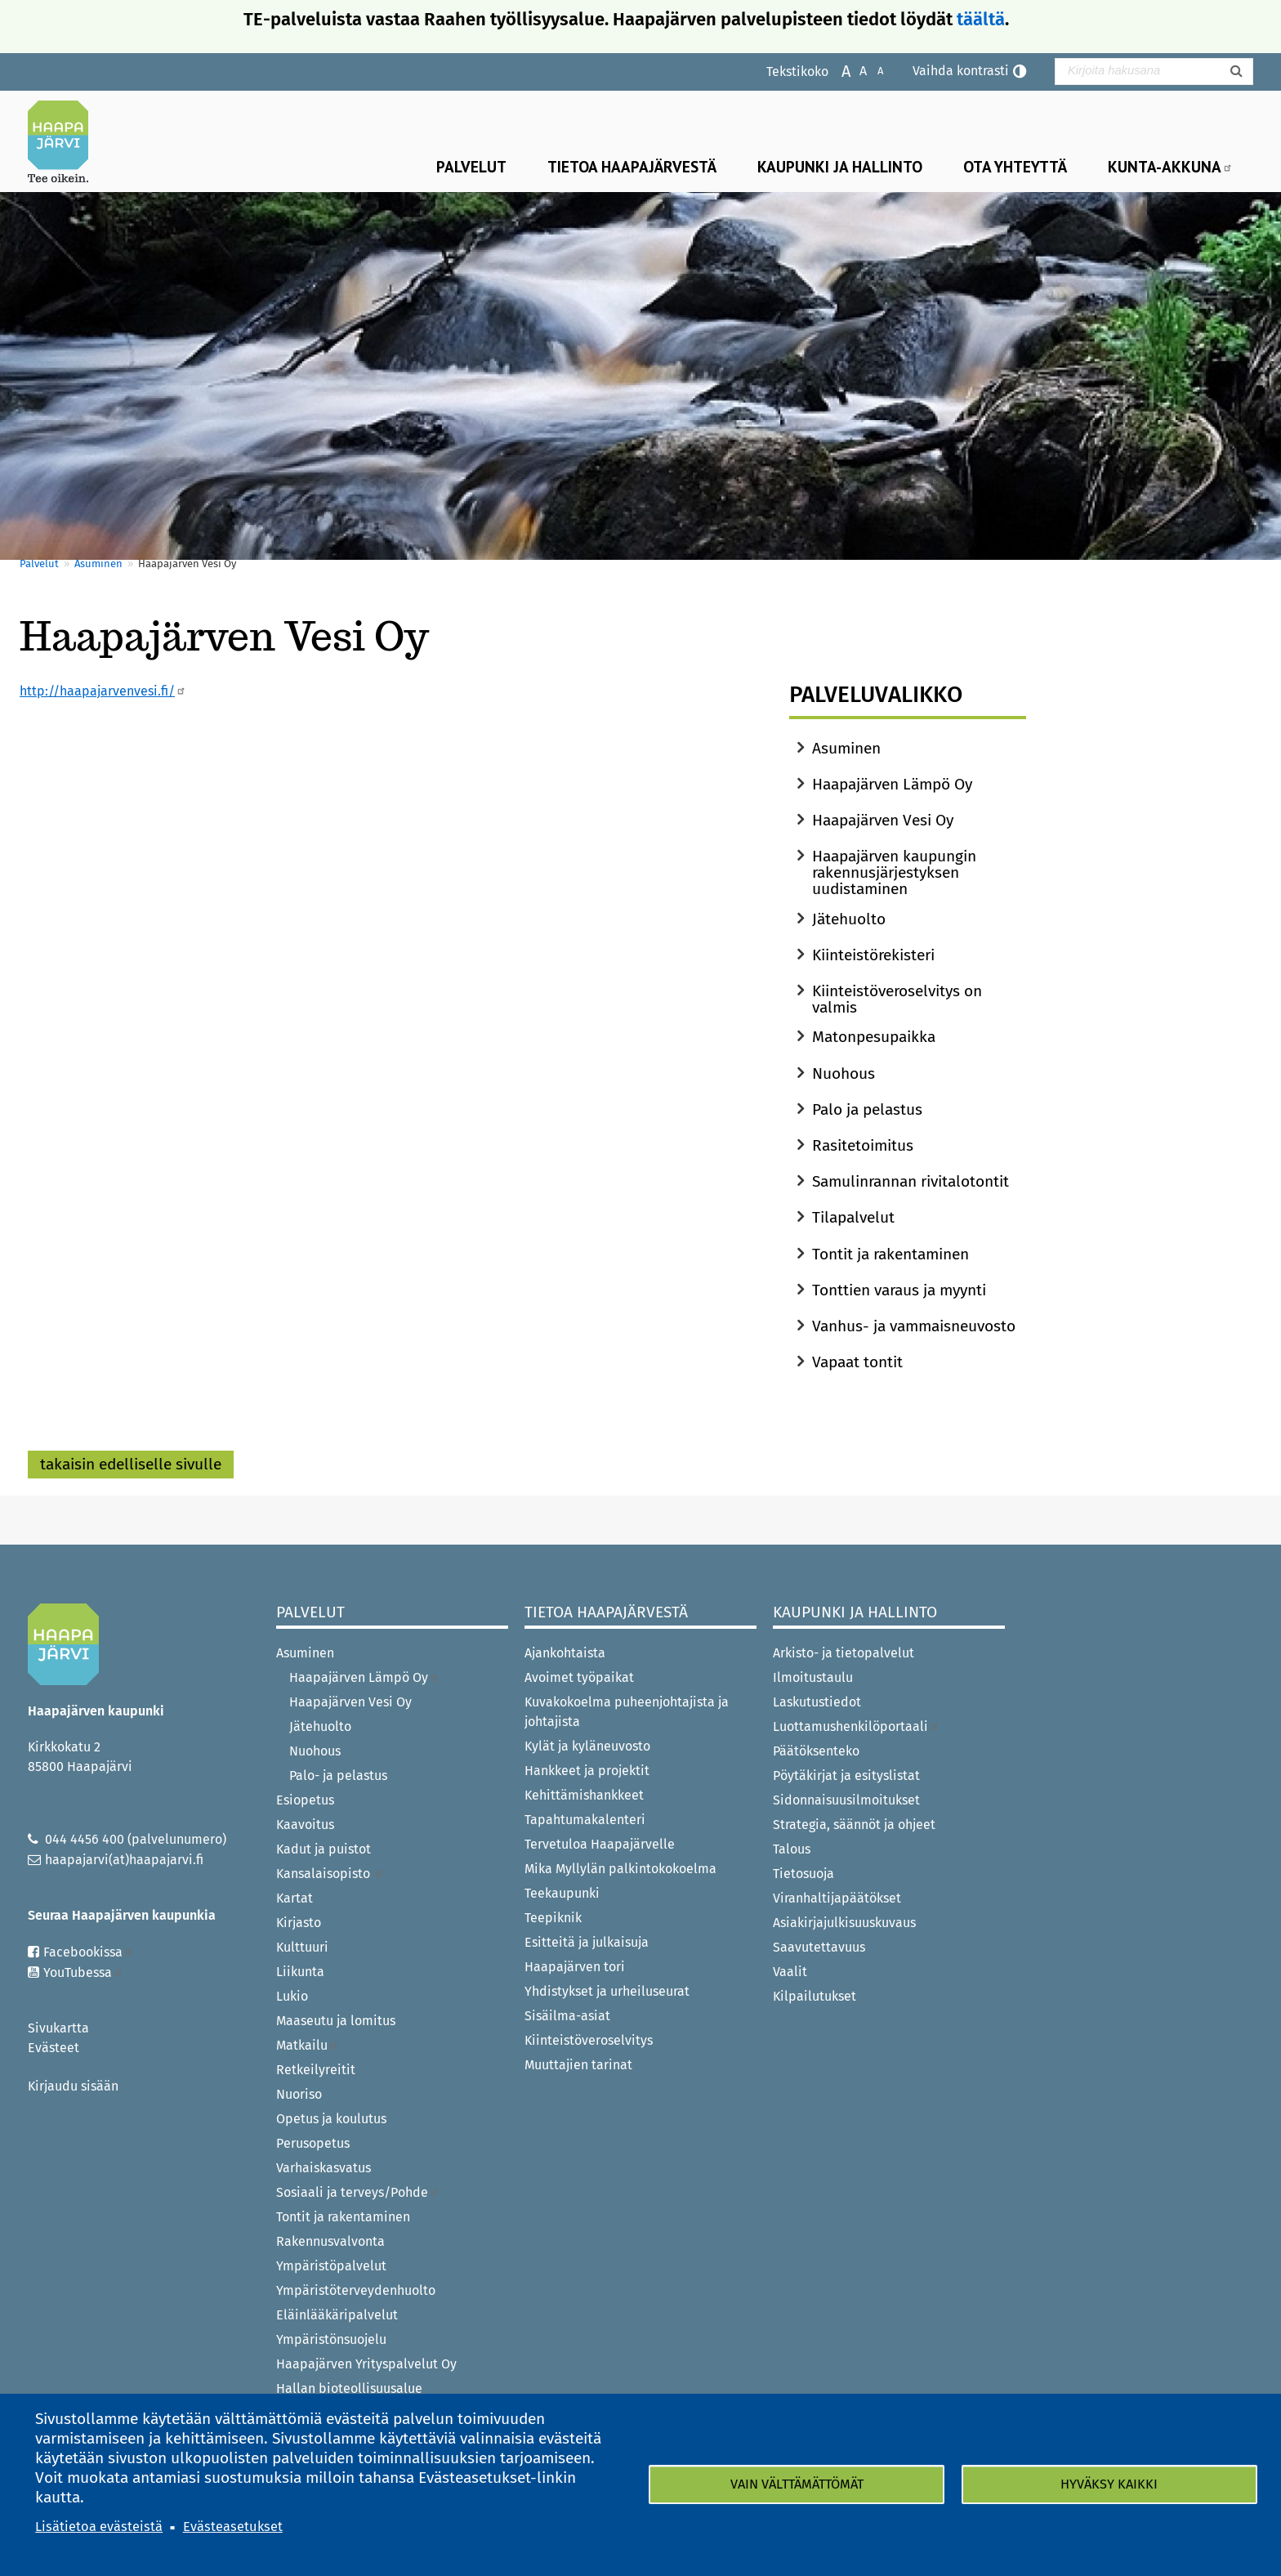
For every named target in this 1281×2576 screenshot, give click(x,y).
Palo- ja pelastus (338, 1775)
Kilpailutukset (814, 1996)
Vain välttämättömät (797, 2484)
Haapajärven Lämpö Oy (892, 784)
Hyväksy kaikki (1109, 2484)
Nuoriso (299, 2094)
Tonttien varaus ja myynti (899, 1290)
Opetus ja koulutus (331, 2119)
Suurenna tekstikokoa (838, 70)
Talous (791, 1849)
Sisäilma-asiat (567, 2016)
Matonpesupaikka (873, 1036)
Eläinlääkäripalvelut (337, 2315)
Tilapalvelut (853, 1217)
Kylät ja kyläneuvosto (587, 1746)
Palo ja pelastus (867, 1109)
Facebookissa (88, 1952)
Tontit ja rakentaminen (890, 1254)
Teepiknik (553, 1917)
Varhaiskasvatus (323, 2168)
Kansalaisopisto (330, 1873)
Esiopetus (305, 1800)
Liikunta (300, 1971)
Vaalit (790, 1971)
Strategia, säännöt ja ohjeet (854, 1824)
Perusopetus (313, 2143)
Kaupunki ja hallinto (839, 166)
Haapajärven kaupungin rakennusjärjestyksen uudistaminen (894, 872)
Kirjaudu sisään (73, 2086)
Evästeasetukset (233, 2526)
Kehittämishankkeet (584, 1795)
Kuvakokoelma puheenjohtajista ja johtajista (626, 1711)
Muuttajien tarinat (578, 2065)
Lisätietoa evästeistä (99, 2526)
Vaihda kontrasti (961, 70)
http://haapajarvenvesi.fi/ (103, 691)
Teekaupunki (562, 1893)
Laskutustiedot (817, 1702)
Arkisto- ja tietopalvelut (843, 1653)
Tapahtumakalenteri (584, 1819)
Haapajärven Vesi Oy (882, 820)
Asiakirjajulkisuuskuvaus (844, 1922)
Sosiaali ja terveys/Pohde (358, 2192)
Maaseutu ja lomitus (335, 2020)
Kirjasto (298, 1922)
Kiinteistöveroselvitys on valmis (897, 999)
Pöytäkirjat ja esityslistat (846, 1775)
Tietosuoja (803, 1873)
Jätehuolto (849, 919)
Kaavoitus (305, 1824)
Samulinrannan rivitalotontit (910, 1181)
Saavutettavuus (819, 1947)
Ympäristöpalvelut (331, 2266)
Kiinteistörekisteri (873, 955)
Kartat (294, 1898)
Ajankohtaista (564, 1653)
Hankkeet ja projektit (586, 1770)
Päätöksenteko (816, 1751)
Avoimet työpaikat (579, 1677)
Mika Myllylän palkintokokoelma (620, 1868)
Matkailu (307, 2045)
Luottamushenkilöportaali (856, 1726)
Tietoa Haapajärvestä (631, 166)
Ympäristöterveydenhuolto (355, 2290)
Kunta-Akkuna (1170, 166)
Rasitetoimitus (862, 1145)
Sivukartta (58, 2028)
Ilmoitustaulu (813, 1677)
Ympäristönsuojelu (331, 2339)
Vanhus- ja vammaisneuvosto (913, 1326)
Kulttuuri (302, 1947)
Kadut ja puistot (323, 1849)
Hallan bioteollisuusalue (349, 2388)
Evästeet (53, 2047)
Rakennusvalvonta (330, 2241)
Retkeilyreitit (315, 2069)
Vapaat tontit (857, 1362)
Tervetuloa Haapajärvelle (599, 1844)
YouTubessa (83, 1972)
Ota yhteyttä (1015, 166)
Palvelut (471, 166)
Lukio (292, 1996)
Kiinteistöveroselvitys (588, 2040)
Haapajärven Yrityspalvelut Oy (366, 2364)
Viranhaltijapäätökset (837, 1898)
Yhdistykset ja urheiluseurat (607, 1991)
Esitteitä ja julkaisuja (586, 1942)
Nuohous (843, 1073)
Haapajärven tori (574, 1966)
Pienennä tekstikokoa (872, 70)
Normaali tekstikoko (855, 70)
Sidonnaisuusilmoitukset (846, 1800)
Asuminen (98, 563)
